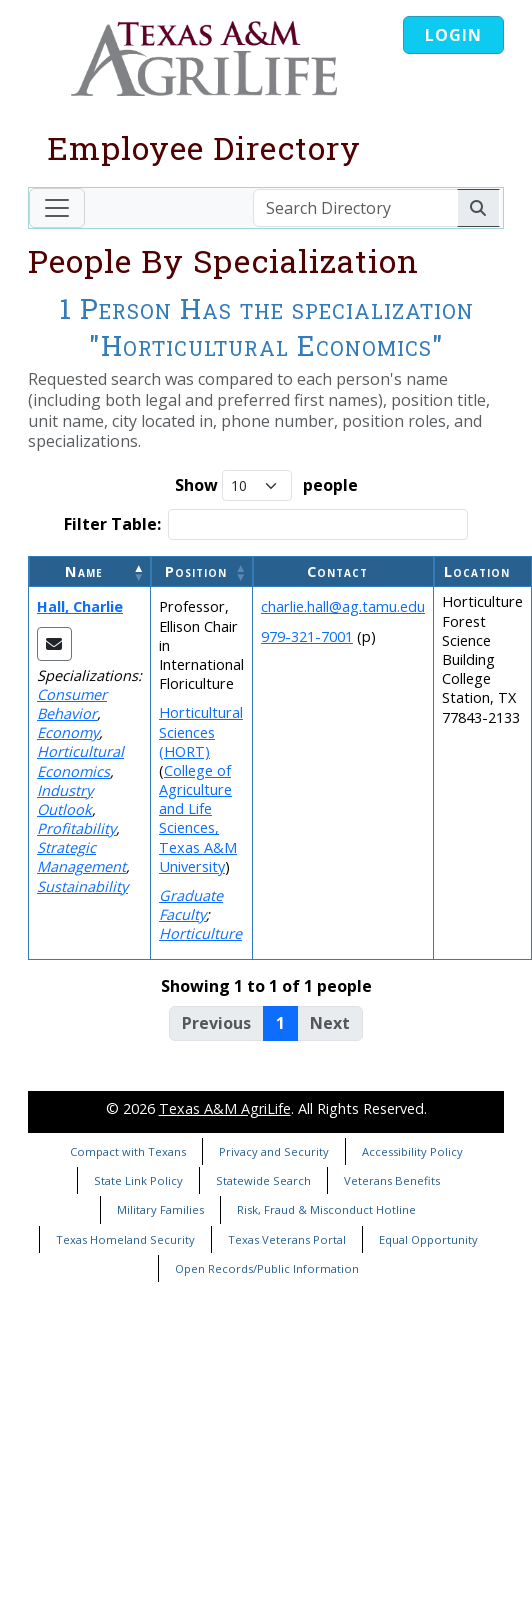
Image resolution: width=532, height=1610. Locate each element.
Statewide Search (263, 1180)
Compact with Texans (128, 1151)
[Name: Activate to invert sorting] (90, 571)
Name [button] (84, 571)
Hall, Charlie (80, 606)
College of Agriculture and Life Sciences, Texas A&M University (198, 818)
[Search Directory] (355, 208)
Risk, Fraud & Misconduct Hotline (326, 1209)
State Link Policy (138, 1180)
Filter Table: (112, 524)
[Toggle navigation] (57, 208)
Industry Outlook (65, 800)
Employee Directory (204, 147)
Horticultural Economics (80, 761)
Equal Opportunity (428, 1239)
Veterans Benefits (392, 1180)
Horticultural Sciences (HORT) (201, 731)
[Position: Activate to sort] (202, 571)
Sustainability (82, 886)
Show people (266, 485)
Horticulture (200, 933)
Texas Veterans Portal (287, 1239)
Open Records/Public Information (267, 1268)
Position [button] (196, 571)
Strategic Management (81, 857)
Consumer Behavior (72, 704)
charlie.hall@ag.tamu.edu (343, 606)
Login (453, 35)
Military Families (160, 1209)
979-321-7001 (307, 636)
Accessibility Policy (412, 1151)
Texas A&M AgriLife (225, 1108)
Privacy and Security (274, 1151)
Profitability (76, 828)
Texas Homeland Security (125, 1239)
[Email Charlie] (54, 644)
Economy (68, 732)
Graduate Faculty (191, 905)
